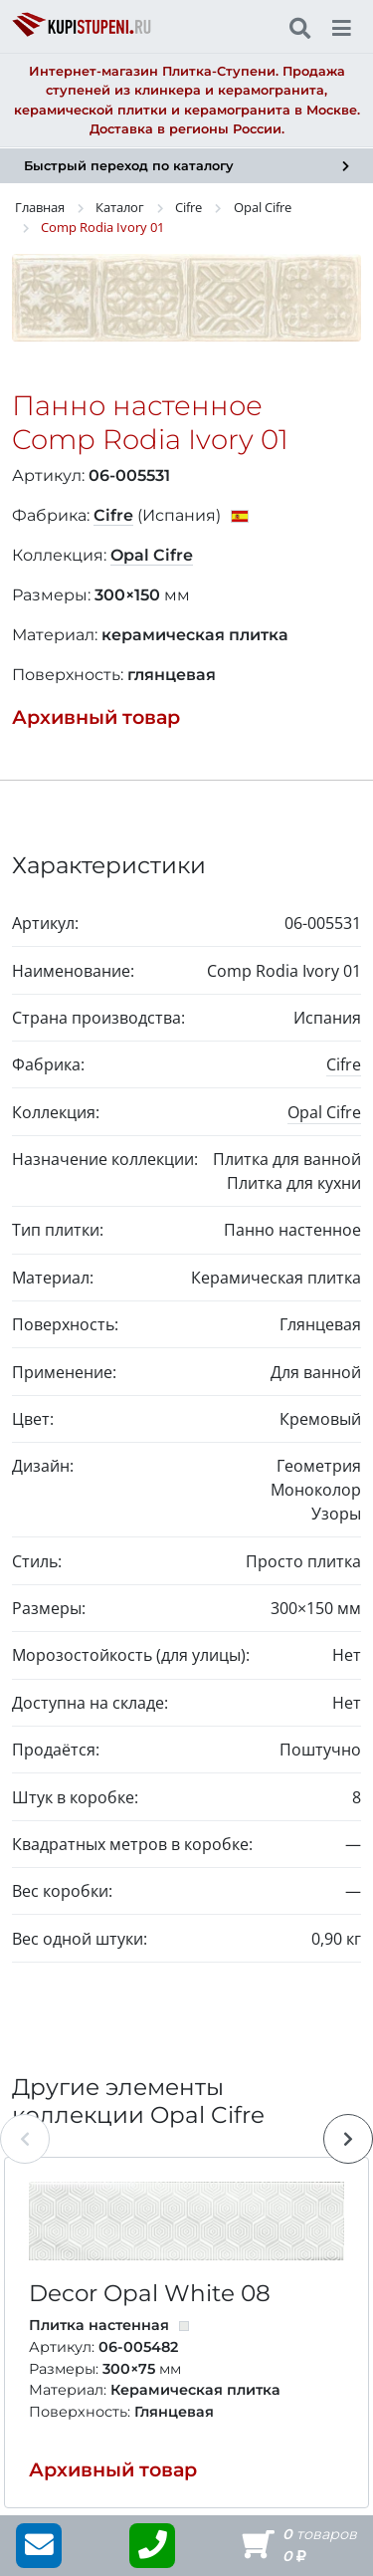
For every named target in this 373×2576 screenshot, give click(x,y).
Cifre (188, 207)
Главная (40, 207)
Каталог (119, 207)
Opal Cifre (262, 207)
